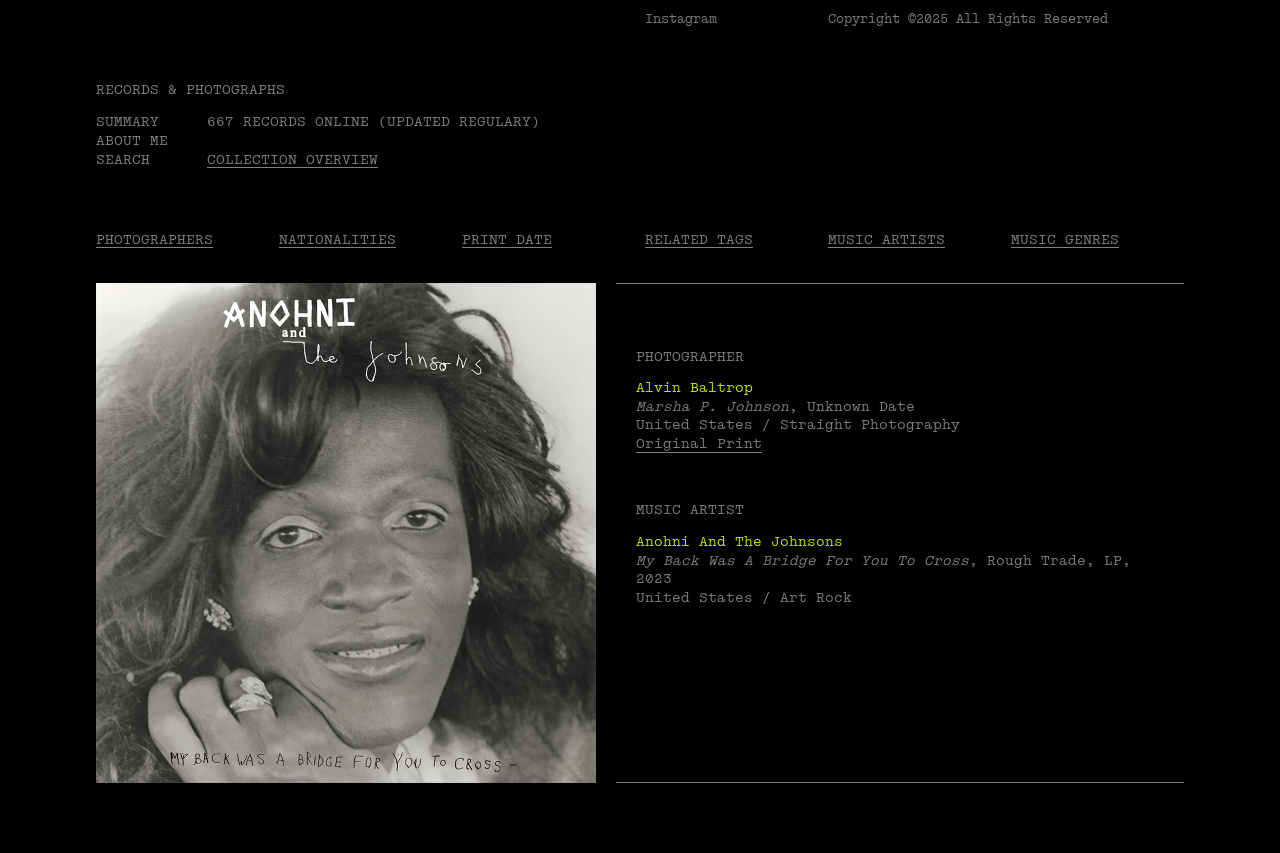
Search (123, 159)
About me (132, 140)
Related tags (699, 239)
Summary (127, 121)
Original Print (699, 443)
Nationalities (337, 239)
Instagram (681, 19)
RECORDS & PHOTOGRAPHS (190, 89)
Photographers (154, 239)
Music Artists (886, 239)
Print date (507, 239)
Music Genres (1065, 239)
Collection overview (292, 159)
